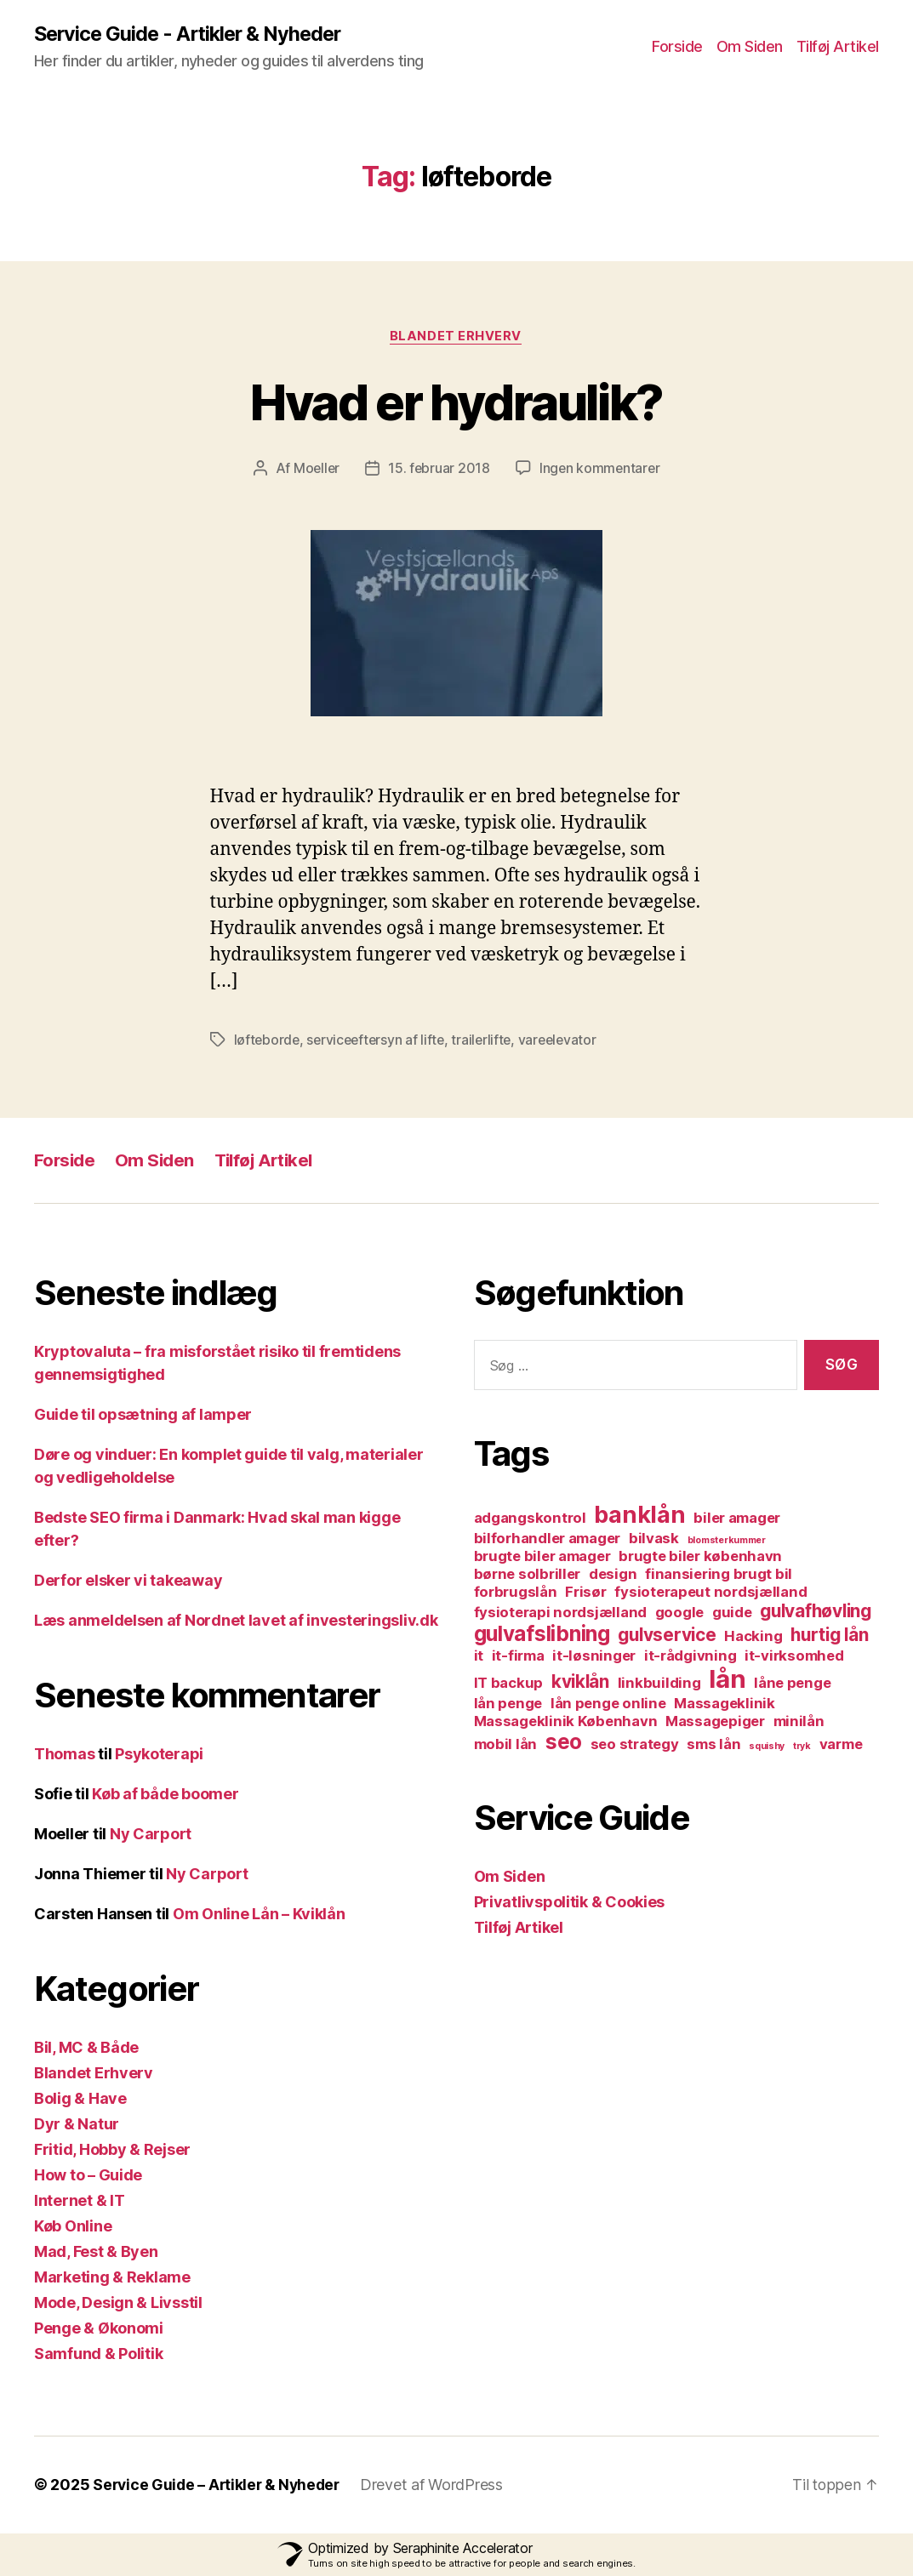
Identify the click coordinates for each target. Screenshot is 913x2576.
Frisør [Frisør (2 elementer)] (585, 1592)
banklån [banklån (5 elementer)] (639, 1516)
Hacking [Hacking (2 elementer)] (753, 1636)
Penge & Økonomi (98, 2329)
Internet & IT (79, 2201)
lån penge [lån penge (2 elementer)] (508, 1704)
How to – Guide (88, 2176)
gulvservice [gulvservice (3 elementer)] (667, 1635)
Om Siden (749, 47)
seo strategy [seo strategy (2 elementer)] (635, 1744)
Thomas (64, 1755)
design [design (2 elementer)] (612, 1574)
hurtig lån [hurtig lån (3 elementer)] (829, 1635)
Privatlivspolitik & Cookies (569, 1903)
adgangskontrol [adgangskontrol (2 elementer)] (530, 1518)
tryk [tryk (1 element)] (802, 1746)
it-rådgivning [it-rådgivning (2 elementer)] (690, 1656)
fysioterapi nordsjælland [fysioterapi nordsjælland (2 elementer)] (561, 1612)
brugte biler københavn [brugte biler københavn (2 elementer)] (700, 1556)
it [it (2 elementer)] (478, 1656)
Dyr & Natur (76, 2125)
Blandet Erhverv (456, 337)
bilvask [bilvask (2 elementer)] (654, 1538)
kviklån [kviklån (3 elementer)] (580, 1682)
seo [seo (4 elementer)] (563, 1742)
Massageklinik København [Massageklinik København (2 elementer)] (566, 1721)
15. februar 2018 (438, 469)
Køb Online (72, 2227)
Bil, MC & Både (86, 2048)
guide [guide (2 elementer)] (732, 1612)
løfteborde (267, 1040)
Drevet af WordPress (439, 2485)
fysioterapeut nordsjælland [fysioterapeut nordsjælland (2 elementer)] (710, 1592)
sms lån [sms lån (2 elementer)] (713, 1744)
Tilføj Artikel (837, 47)
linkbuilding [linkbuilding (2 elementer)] (659, 1683)
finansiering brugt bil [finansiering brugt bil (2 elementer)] (718, 1574)
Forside (677, 47)
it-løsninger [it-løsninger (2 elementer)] (594, 1656)
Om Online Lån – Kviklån (259, 1914)
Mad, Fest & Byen (96, 2252)
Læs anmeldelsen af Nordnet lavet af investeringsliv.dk (235, 1621)
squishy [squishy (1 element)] (767, 1746)
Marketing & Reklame (112, 2278)
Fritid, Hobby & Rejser (112, 2150)
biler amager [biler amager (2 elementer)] (736, 1518)
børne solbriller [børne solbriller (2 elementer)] (527, 1574)
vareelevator (566, 1040)
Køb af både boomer (165, 1795)
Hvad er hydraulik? (456, 402)
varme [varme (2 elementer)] (841, 1744)
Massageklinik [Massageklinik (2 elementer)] (724, 1704)
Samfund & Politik (98, 2354)
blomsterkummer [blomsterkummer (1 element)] (727, 1541)
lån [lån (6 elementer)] (727, 1680)
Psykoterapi (159, 1755)
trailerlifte (487, 1040)
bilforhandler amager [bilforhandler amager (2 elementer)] (547, 1538)
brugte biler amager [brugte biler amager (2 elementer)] (542, 1556)
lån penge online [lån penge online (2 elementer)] (608, 1704)
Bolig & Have (80, 2099)
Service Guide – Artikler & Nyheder (220, 2485)
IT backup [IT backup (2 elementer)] (509, 1683)
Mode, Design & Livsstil (118, 2303)
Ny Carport (150, 1835)
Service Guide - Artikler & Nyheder (192, 34)
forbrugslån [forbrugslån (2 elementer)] (515, 1592)
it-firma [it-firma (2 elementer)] (518, 1656)
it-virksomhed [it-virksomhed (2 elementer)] (794, 1656)
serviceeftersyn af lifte (379, 1040)
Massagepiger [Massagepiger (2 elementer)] (715, 1721)
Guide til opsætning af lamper (143, 1415)
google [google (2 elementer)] (679, 1612)
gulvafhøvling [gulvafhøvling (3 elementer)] (815, 1611)
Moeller (315, 469)
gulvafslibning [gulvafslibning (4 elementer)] (542, 1634)
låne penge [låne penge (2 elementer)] (792, 1683)
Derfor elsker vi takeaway (128, 1581)
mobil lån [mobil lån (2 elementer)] (506, 1744)
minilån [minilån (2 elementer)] (799, 1721)
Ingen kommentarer (600, 469)
